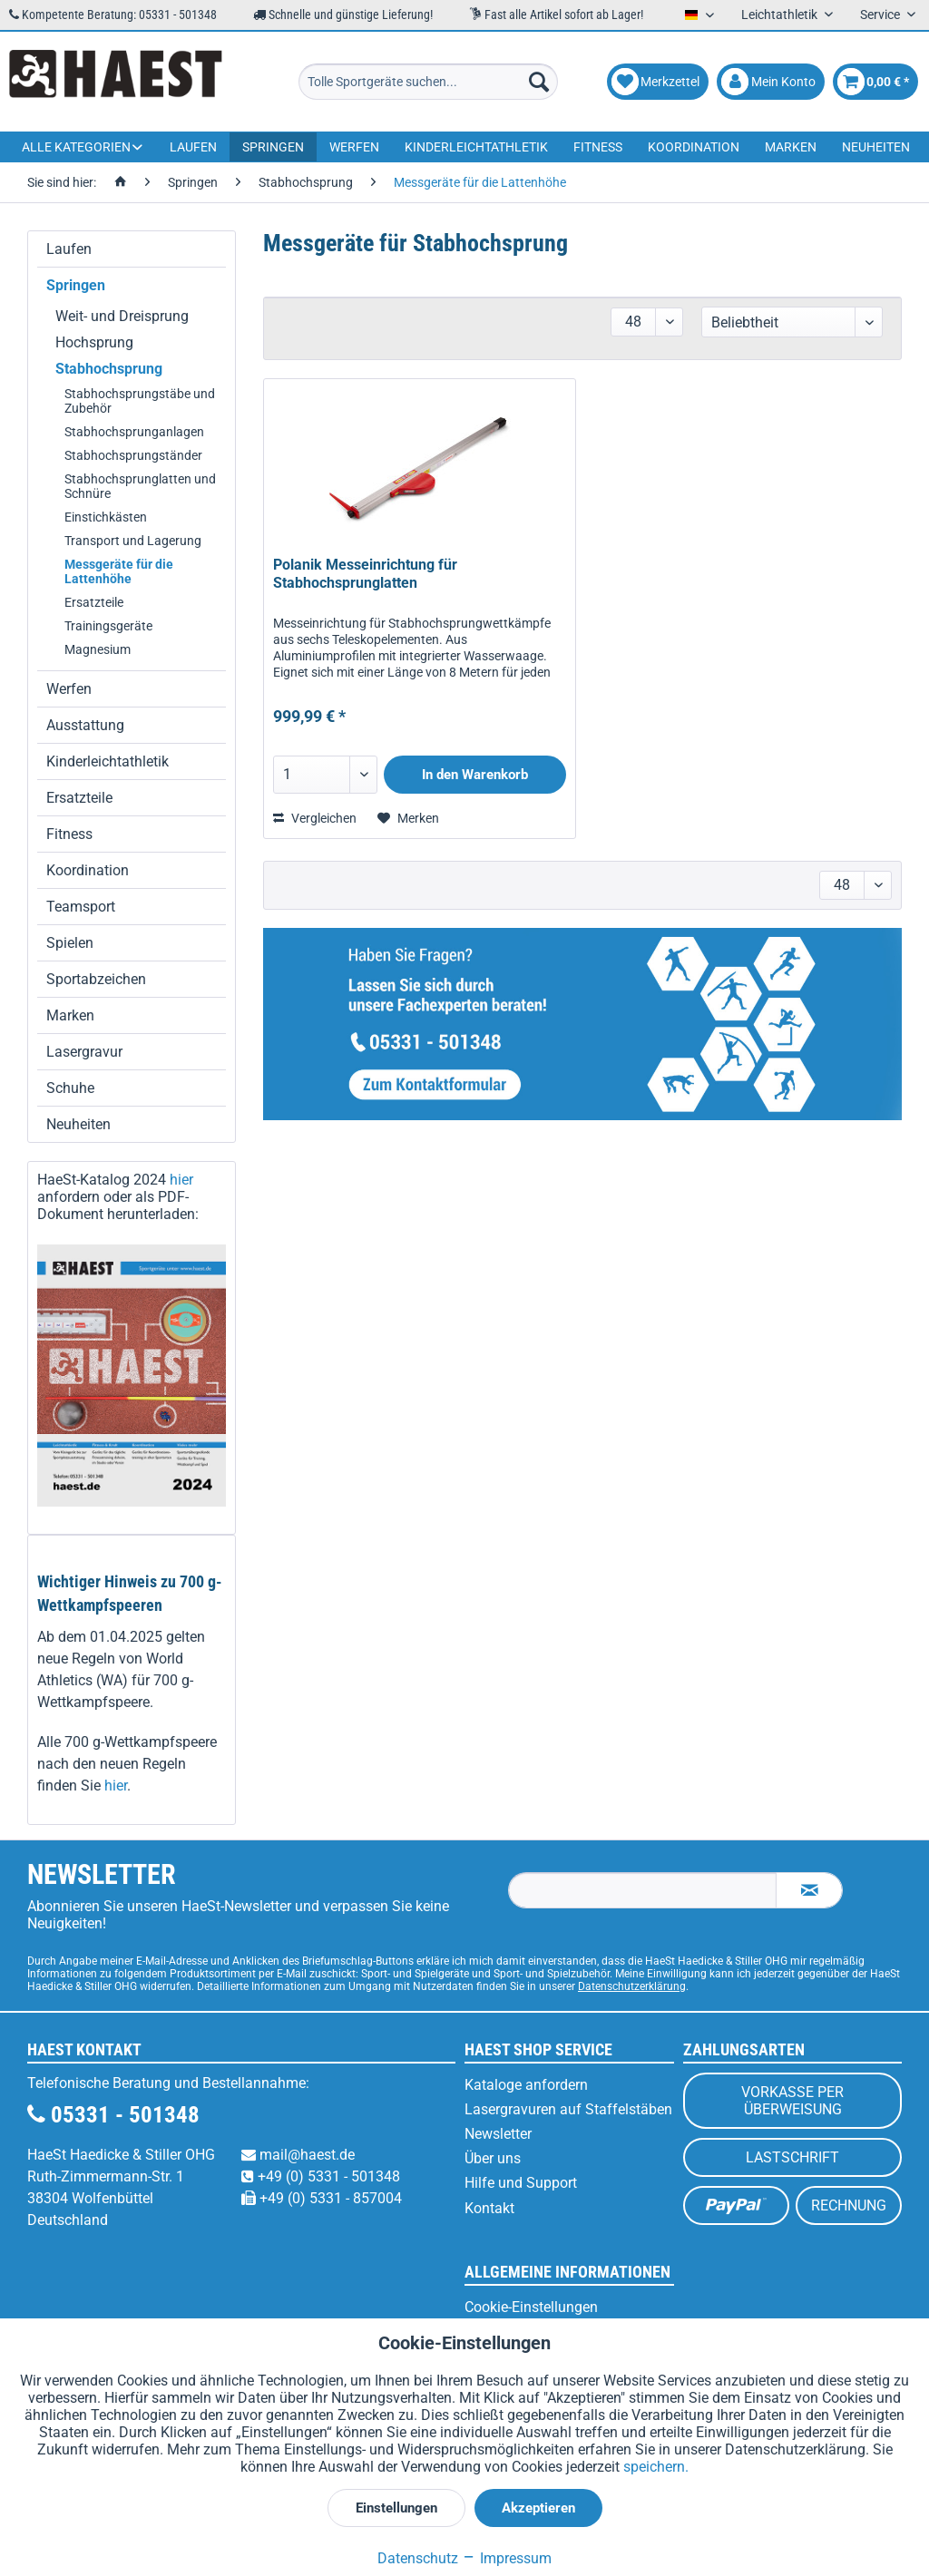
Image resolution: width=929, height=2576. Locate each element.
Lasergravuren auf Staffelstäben (568, 2109)
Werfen (69, 689)
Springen (75, 285)
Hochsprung (94, 342)
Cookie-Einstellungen (531, 2307)
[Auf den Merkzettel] (408, 818)
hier (181, 1179)
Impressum (507, 2558)
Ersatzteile (93, 602)
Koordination (87, 870)
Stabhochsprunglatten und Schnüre (140, 486)
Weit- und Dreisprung (122, 316)
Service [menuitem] (881, 14)
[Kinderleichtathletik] (476, 146)
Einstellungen (396, 2508)
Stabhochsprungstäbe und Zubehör (139, 400)
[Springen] (273, 146)
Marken (70, 1015)
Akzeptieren (538, 2508)
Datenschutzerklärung (632, 1986)
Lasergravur (84, 1051)
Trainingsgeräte (108, 626)
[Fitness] (598, 146)
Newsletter (498, 2133)
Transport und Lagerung (132, 540)
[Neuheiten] (876, 146)
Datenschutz (417, 2558)
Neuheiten (78, 1124)
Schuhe (70, 1088)
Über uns (492, 2158)
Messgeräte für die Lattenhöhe (118, 571)
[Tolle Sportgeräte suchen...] (428, 81)
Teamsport (80, 906)
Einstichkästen (105, 517)
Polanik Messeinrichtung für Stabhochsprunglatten (365, 573)
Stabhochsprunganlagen (134, 431)
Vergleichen (315, 818)
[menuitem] (428, 81)
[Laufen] (193, 146)
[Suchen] (539, 81)
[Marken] (790, 146)
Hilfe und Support (520, 2182)
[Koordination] (693, 146)
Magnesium (97, 649)
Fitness (69, 834)
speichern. (656, 2466)
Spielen (69, 942)
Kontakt (489, 2208)
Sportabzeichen (96, 979)
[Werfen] (354, 146)
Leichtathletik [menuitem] (780, 14)
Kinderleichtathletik (107, 761)
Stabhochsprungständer (133, 455)
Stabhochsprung (108, 368)
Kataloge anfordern (526, 2084)
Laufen (69, 249)
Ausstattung (85, 725)
